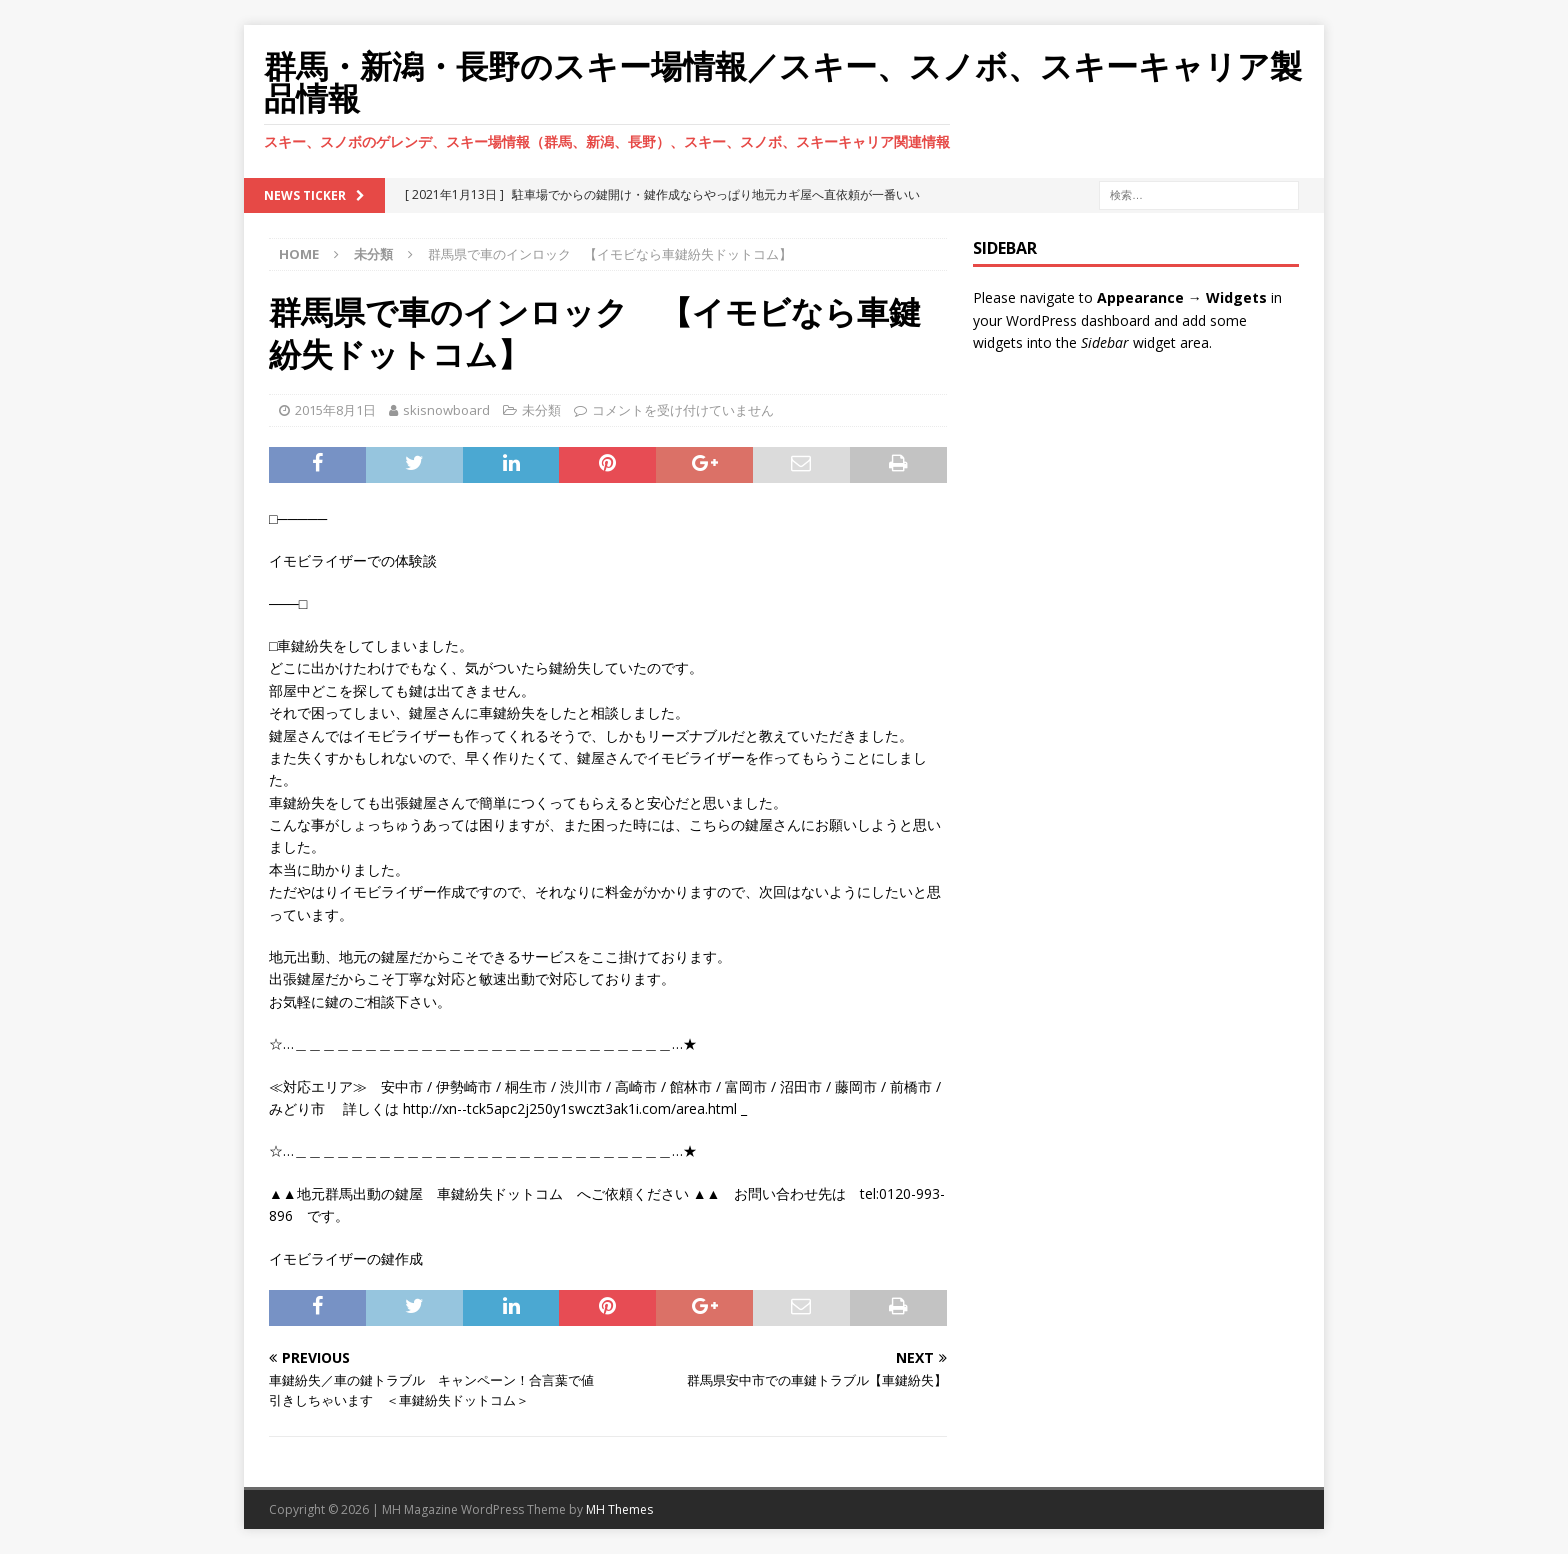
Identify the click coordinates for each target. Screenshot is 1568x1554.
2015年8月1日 (335, 410)
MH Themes (619, 1509)
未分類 (541, 410)
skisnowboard (446, 410)
